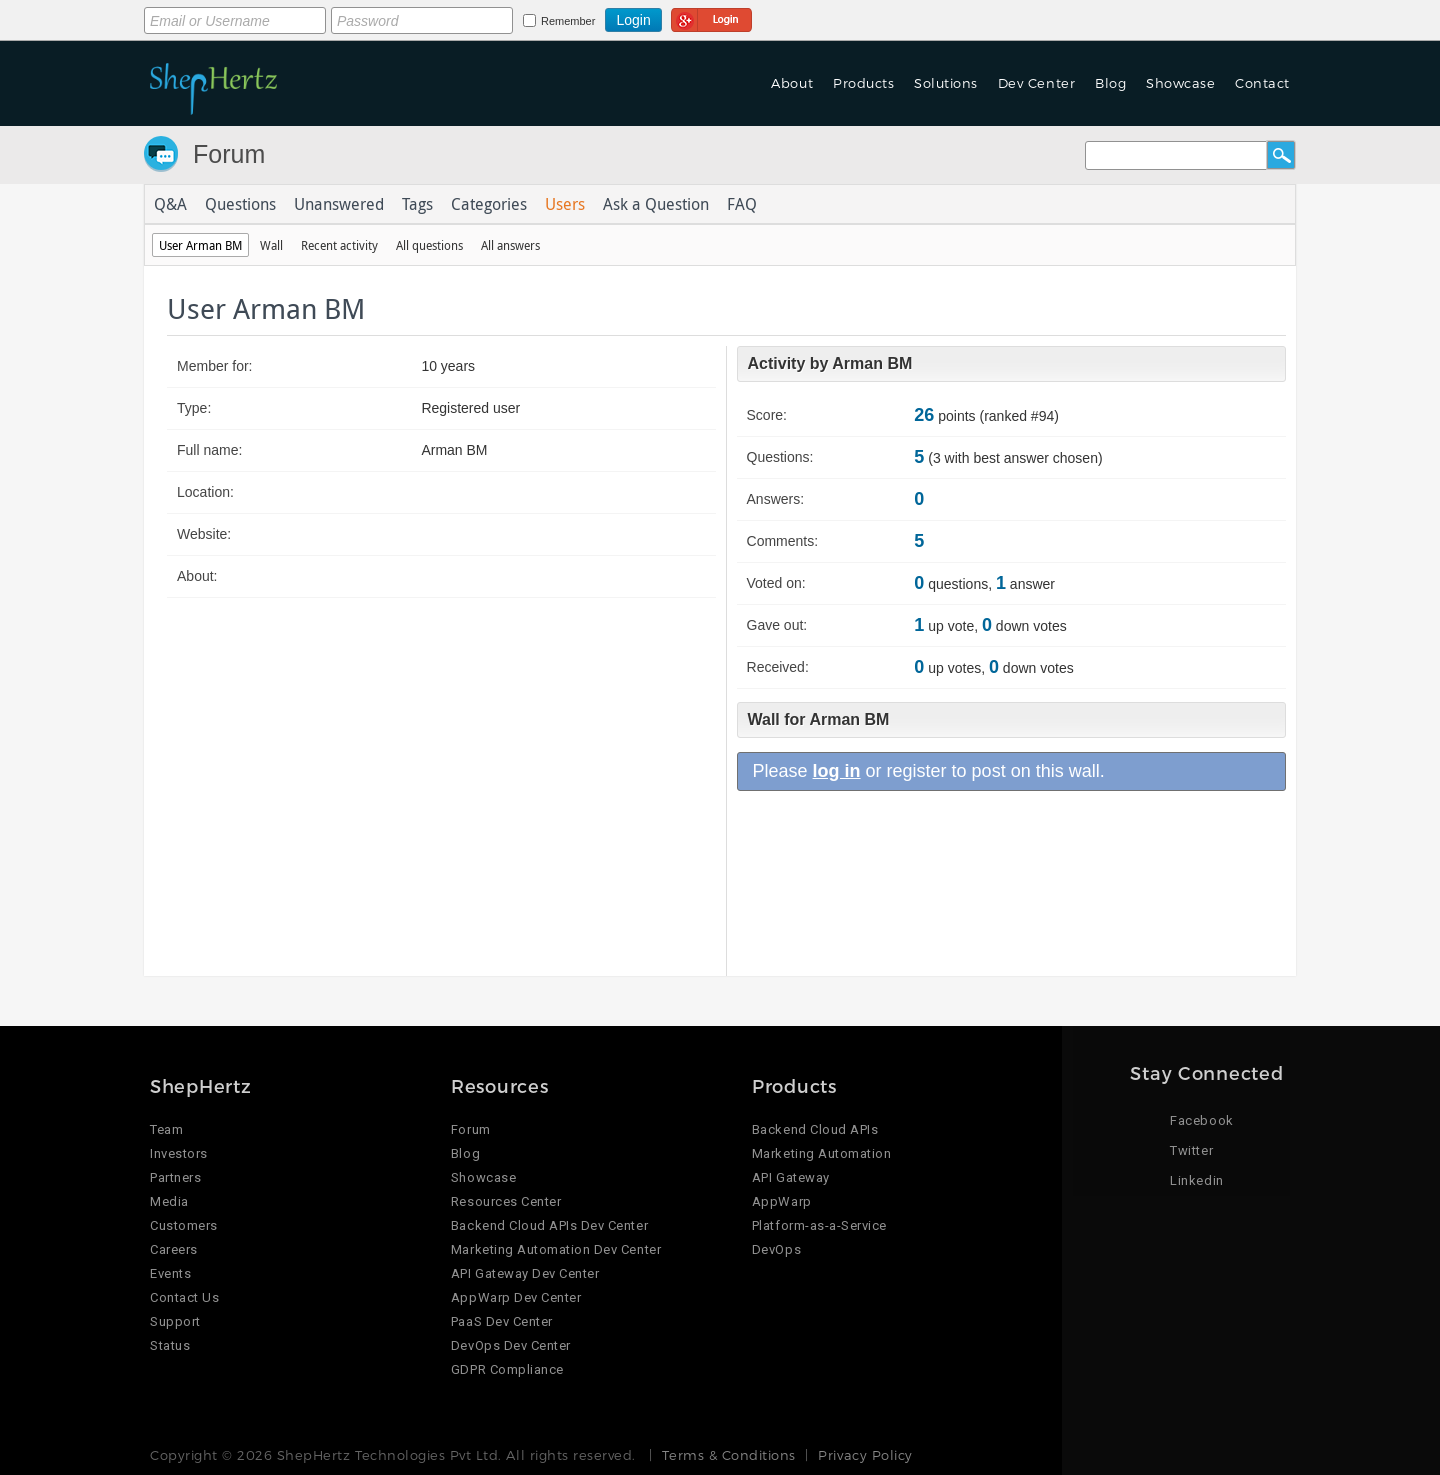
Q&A (170, 204)
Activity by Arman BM (830, 363)
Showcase (1180, 83)
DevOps (776, 1249)
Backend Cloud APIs (815, 1129)
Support (175, 1321)
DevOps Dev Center (511, 1345)
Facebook (1201, 1120)
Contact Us (184, 1297)
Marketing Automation (821, 1153)
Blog (1110, 83)
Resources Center (506, 1201)
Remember (568, 21)
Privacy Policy (865, 1455)
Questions (240, 204)
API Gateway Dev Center (525, 1273)
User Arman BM (200, 245)
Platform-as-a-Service (819, 1225)
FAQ (742, 204)
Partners (175, 1177)
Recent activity (339, 245)
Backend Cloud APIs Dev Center (549, 1225)
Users (565, 204)
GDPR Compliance (507, 1369)
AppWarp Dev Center (516, 1297)
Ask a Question (656, 204)
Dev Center (1036, 83)
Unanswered (339, 204)
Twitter (1191, 1150)
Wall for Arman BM (819, 719)
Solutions (946, 83)
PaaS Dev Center (502, 1321)
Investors (179, 1153)
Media (169, 1201)
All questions (429, 245)
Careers (174, 1249)
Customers (184, 1225)
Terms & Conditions (728, 1455)
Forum (229, 154)
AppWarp (782, 1201)
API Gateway (791, 1177)
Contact (1262, 83)
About (792, 83)
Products (863, 83)
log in (837, 771)
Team (166, 1129)
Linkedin (1196, 1180)
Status (170, 1345)
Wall (271, 245)
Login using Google (711, 17)
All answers (510, 245)
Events (170, 1273)
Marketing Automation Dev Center (556, 1249)
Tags (417, 204)
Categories (489, 204)
